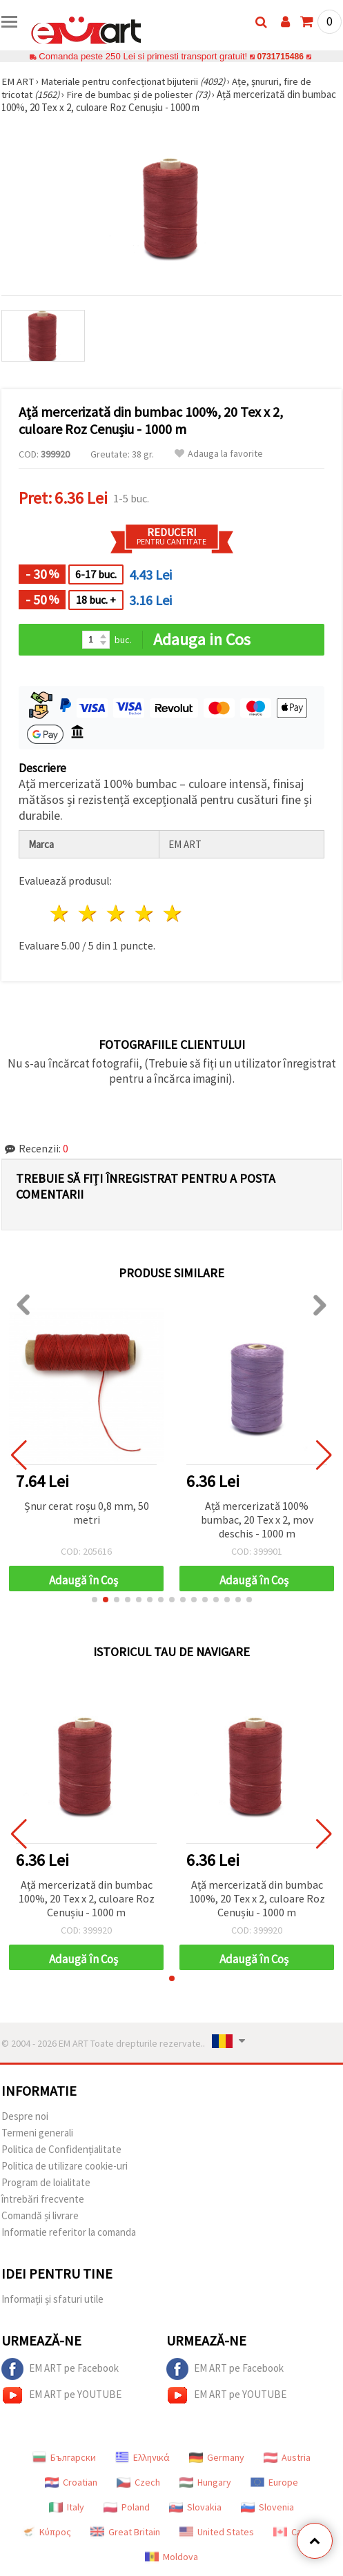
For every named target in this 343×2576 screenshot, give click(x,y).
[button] (94, 1599)
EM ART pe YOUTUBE (61, 2395)
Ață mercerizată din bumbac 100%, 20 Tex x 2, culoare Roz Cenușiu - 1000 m (87, 1898)
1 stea (60, 913)
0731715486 (280, 56)
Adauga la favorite (219, 454)
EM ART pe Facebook (60, 2369)
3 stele (117, 913)
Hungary (205, 2482)
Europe (274, 2482)
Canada (297, 2532)
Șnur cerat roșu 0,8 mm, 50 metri (86, 1512)
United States (216, 2532)
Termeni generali (37, 2132)
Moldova (171, 2557)
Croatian (71, 2482)
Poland (127, 2507)
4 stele (144, 913)
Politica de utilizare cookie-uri (64, 2165)
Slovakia (195, 2507)
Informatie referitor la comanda (68, 2232)
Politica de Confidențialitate (61, 2149)
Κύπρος (46, 2532)
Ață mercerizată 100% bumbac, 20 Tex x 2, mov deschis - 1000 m (257, 1519)
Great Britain (125, 2532)
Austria (287, 2457)
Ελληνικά (142, 2457)
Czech (138, 2482)
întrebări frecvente (42, 2198)
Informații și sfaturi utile (52, 2298)
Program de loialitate (45, 2182)
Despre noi (24, 2116)
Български (64, 2457)
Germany (216, 2457)
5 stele (173, 913)
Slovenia (267, 2507)
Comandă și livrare (40, 2215)
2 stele (89, 913)
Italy (66, 2507)
